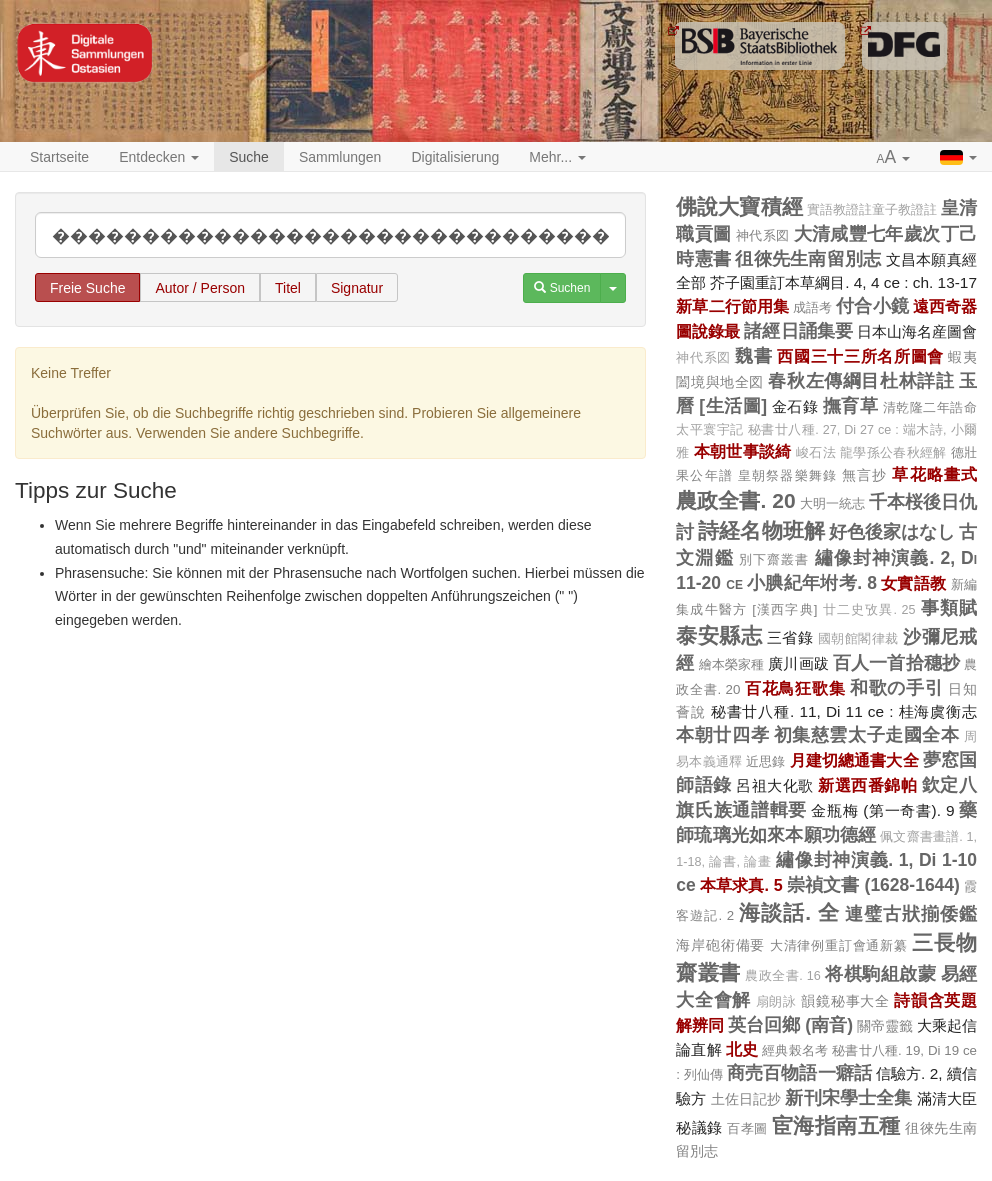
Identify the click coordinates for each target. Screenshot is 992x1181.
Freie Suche (87, 288)
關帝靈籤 (885, 1026)
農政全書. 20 (735, 500)
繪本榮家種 (732, 664)
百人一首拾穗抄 (896, 663)
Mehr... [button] (557, 157)
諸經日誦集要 (798, 331)
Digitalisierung (455, 157)
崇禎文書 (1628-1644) (873, 885)
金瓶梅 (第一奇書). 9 (882, 810)
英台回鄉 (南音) (790, 1025)
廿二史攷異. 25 (869, 610)
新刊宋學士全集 (848, 1098)
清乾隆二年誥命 (930, 407)
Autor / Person (200, 288)
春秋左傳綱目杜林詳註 (861, 381)
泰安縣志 (719, 635)
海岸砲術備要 (720, 945)
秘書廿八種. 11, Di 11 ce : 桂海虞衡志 (844, 711)
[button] (894, 158)
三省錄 (790, 637)
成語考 (812, 307)
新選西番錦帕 (867, 785)
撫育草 (851, 406)
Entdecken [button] (159, 157)
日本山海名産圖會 (917, 331)
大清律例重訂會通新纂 (839, 945)
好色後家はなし (892, 532)
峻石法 (816, 453)
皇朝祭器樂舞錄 (787, 475)
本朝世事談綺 (743, 451)
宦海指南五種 (836, 1125)
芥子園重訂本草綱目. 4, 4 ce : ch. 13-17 (843, 282)
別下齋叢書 (774, 559)
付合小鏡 (872, 306)
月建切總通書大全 (854, 760)
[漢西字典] (784, 609)
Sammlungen (340, 157)
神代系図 (763, 235)
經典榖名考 (795, 1050)
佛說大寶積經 (739, 206)
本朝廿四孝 (722, 735)
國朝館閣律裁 (858, 639)
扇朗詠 (776, 1002)
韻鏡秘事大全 (845, 1001)
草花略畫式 (934, 474)
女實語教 (913, 583)
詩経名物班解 (761, 530)
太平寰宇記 (709, 430)
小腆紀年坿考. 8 (812, 583)
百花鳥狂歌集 (795, 688)
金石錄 (795, 406)
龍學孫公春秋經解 (893, 453)
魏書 (753, 356)
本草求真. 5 (741, 885)
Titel (288, 288)
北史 (742, 1049)
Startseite (59, 157)
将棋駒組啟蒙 (880, 974)
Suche (249, 157)
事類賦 (949, 608)
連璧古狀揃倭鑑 (911, 914)
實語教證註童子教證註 (872, 210)
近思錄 (765, 761)
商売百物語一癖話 (799, 1073)
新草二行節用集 (732, 306)
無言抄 (864, 475)
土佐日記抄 (746, 1099)
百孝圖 (747, 1128)
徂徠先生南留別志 (808, 259)
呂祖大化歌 (775, 785)
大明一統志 (832, 503)
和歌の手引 (897, 688)
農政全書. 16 (783, 976)
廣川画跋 (798, 663)
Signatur (357, 288)
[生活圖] (733, 406)
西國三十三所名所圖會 (860, 356)
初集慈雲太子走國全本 (867, 735)
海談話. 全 (789, 912)
